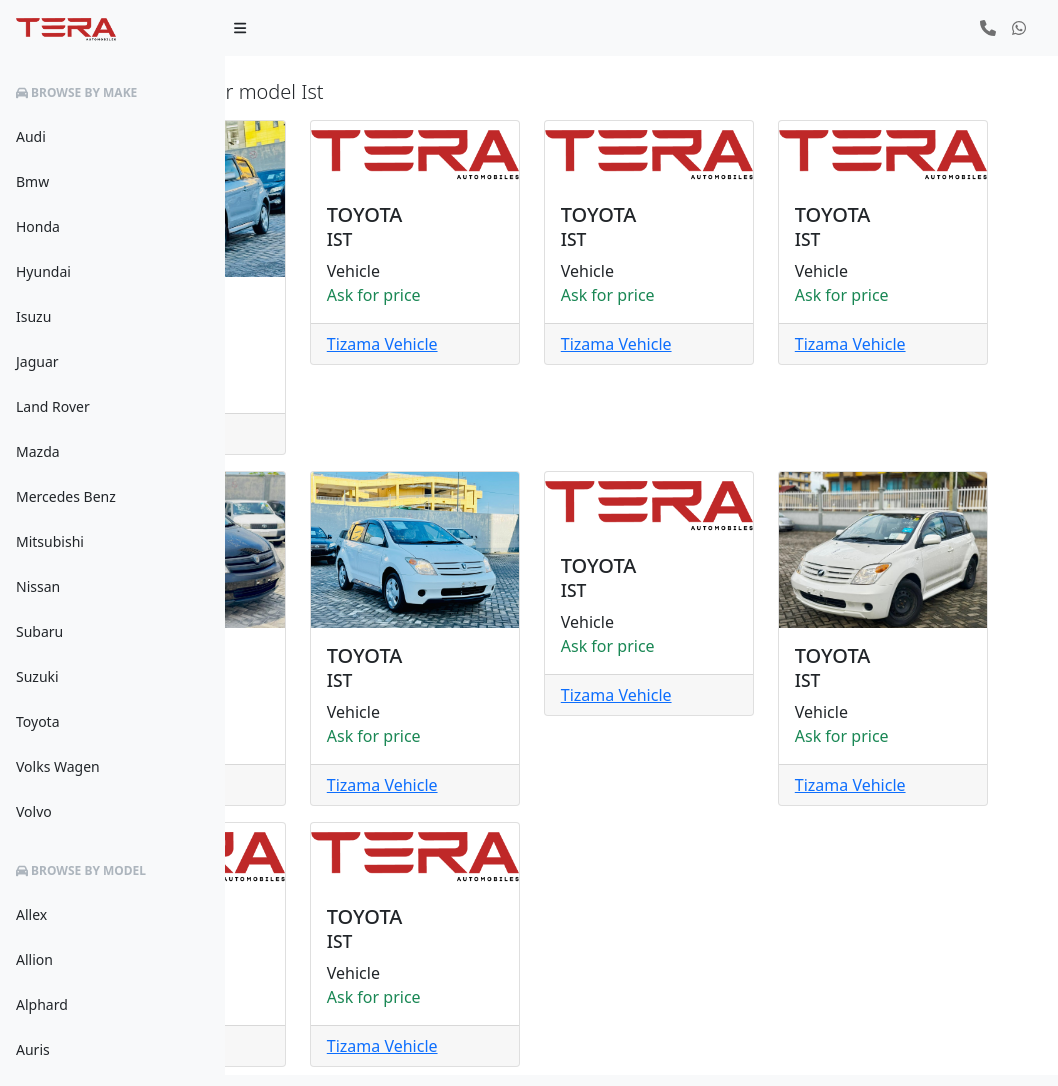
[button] (988, 28)
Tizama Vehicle (321, 410)
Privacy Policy (850, 1051)
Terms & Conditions (970, 1051)
